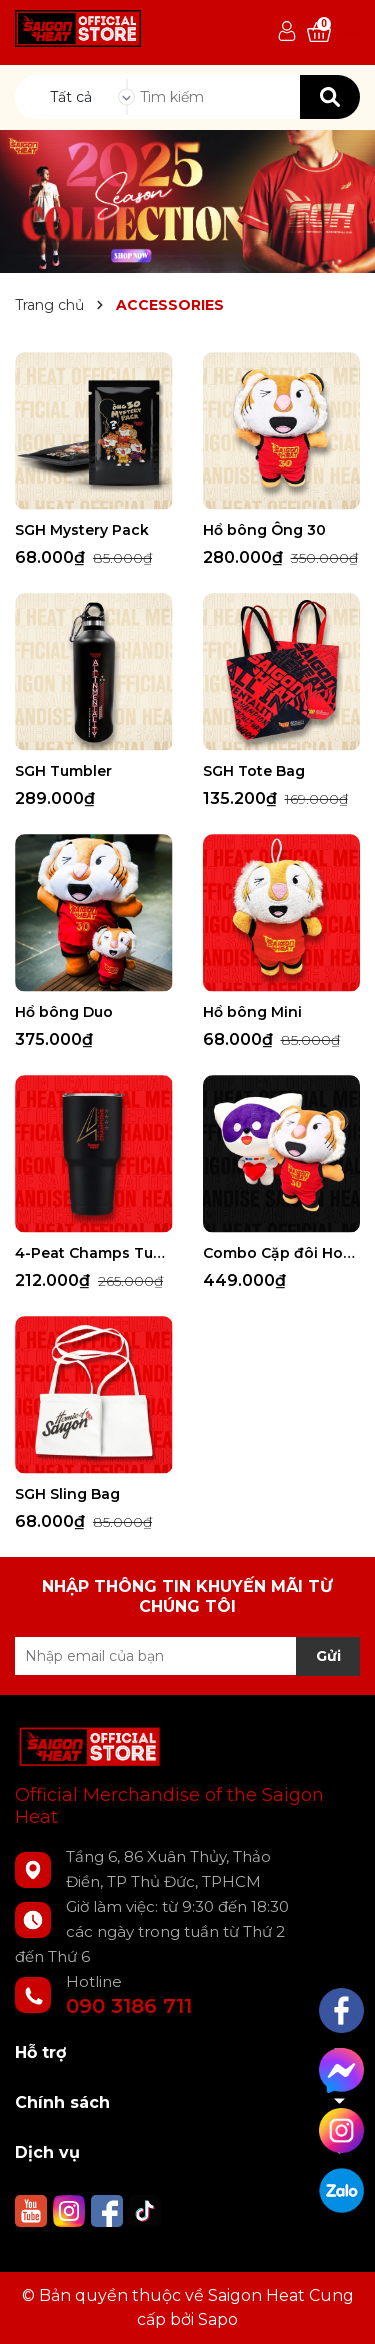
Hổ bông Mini (252, 1012)
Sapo (218, 2319)
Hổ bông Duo (64, 1012)
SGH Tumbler (63, 771)
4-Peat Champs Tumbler (94, 1253)
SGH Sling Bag (67, 1494)
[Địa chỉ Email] (187, 1656)
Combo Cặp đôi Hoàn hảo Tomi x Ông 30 (282, 1253)
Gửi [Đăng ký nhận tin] (328, 1656)
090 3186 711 (129, 2006)
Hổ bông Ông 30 (264, 530)
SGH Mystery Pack (82, 530)
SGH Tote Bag (254, 771)
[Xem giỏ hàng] (319, 32)
